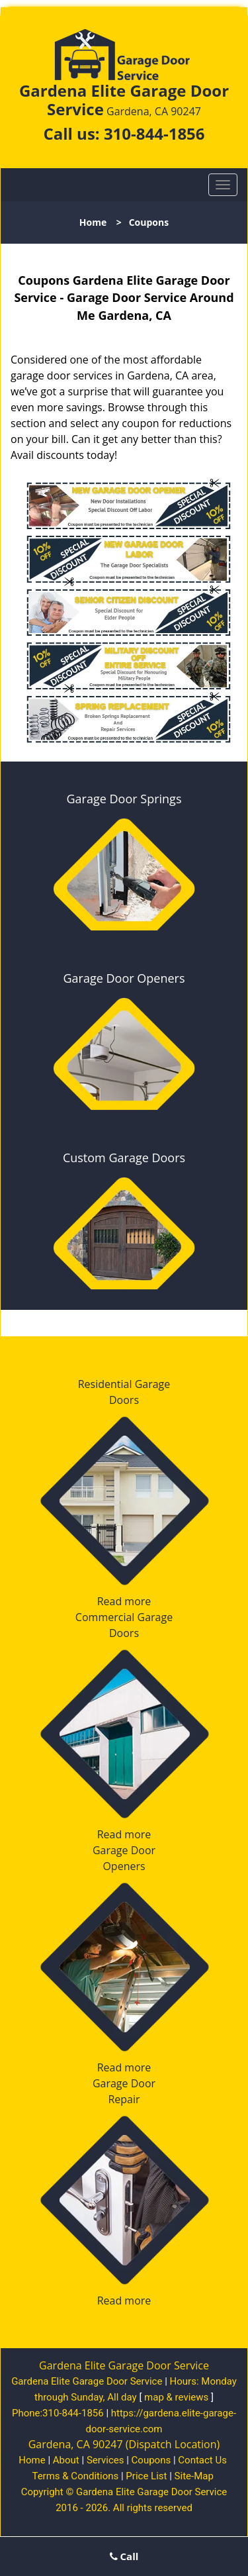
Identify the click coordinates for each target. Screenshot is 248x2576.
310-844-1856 (154, 133)
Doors (124, 1400)
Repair (124, 2099)
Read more (124, 1601)
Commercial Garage (124, 1617)
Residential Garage (124, 1384)
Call (124, 2556)
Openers (124, 1866)
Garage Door (124, 1850)
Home (92, 222)
